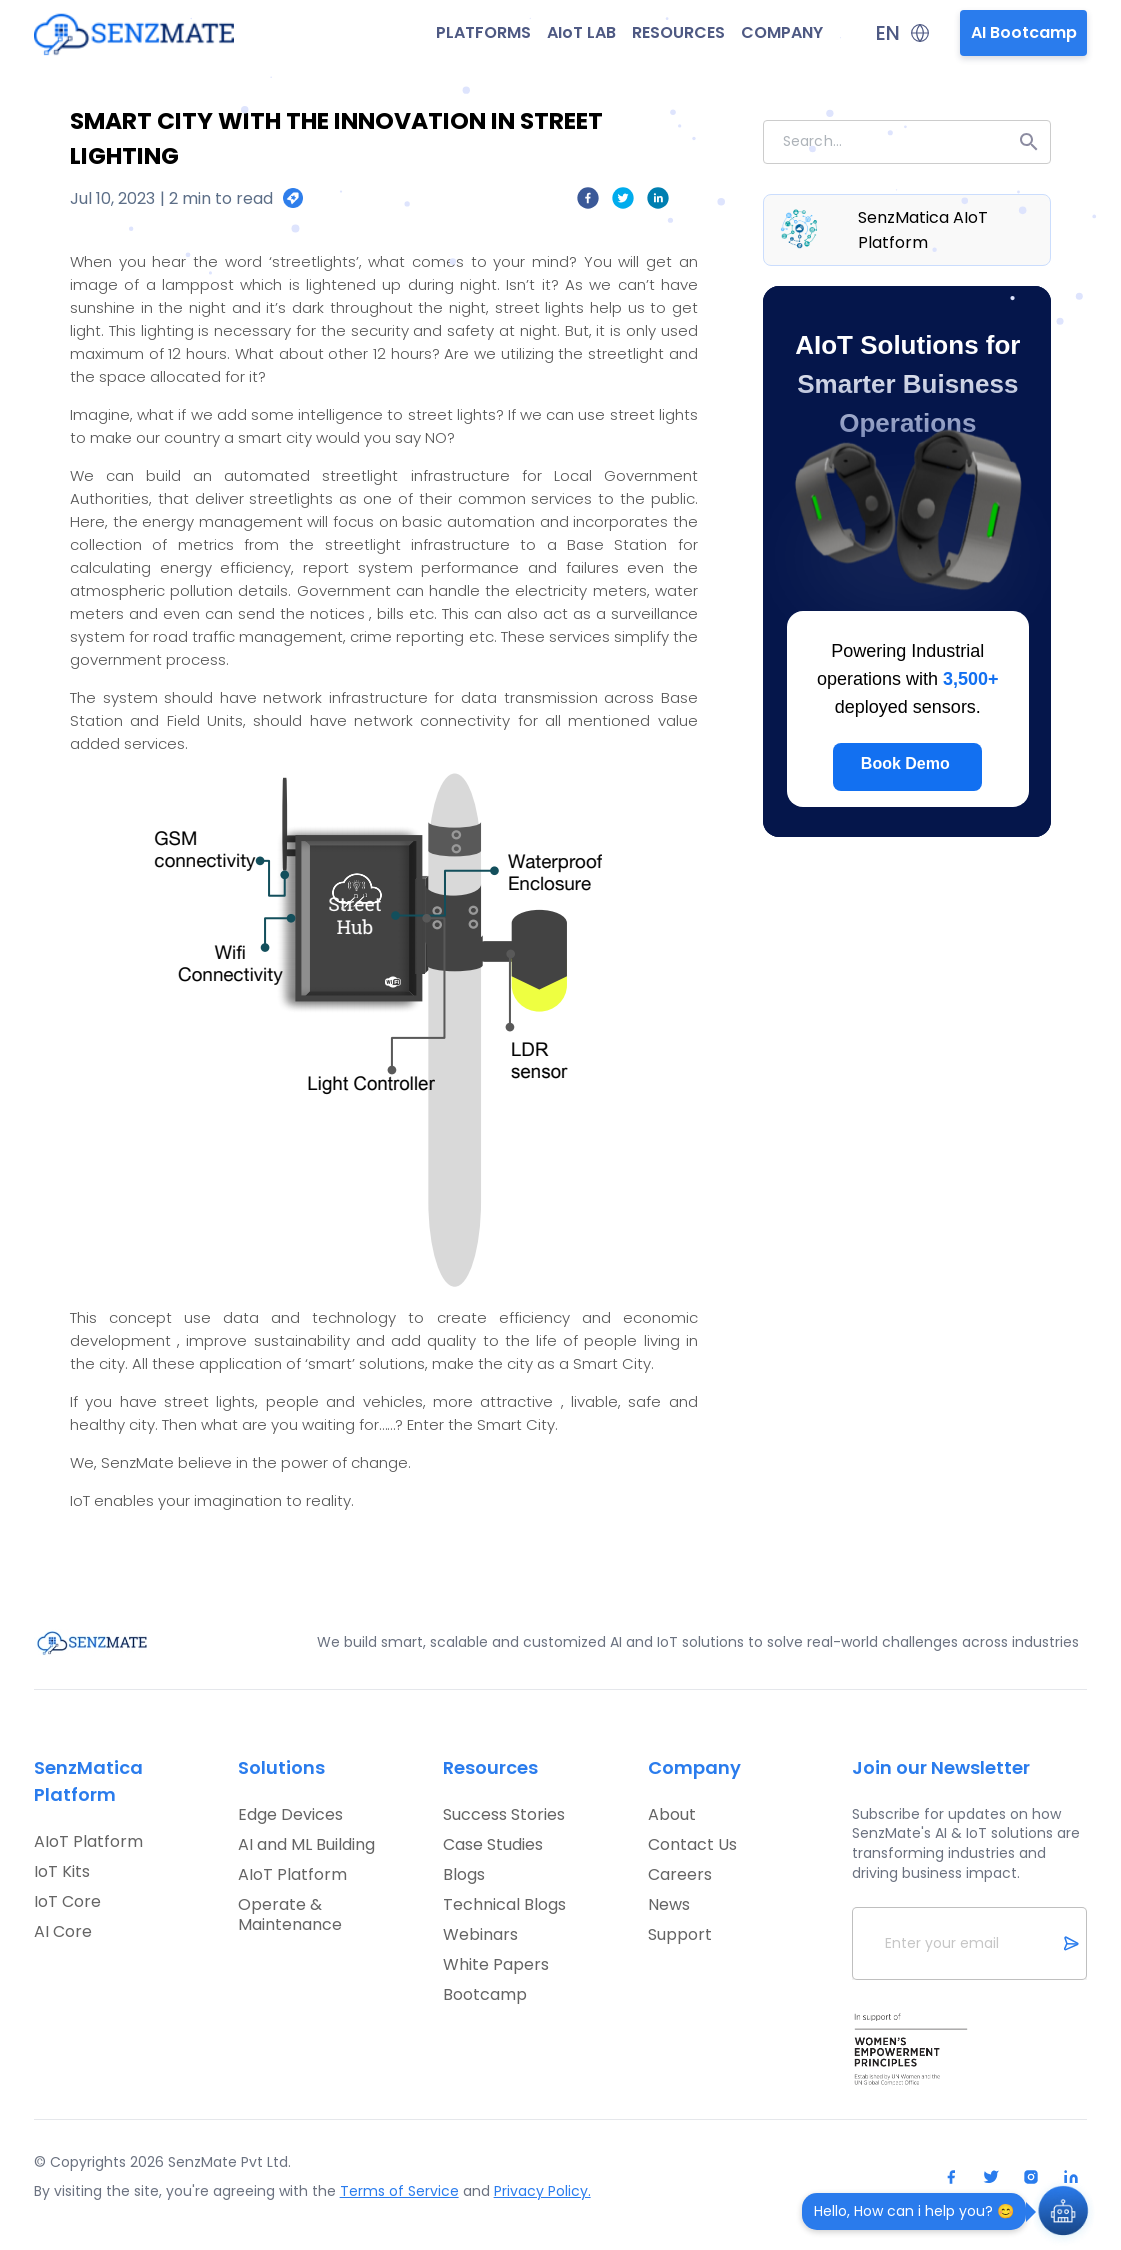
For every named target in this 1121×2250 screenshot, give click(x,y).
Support (680, 1935)
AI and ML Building (306, 1845)
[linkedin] (658, 201)
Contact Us (692, 1845)
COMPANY (782, 32)
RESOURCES (678, 32)
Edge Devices (290, 1815)
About (672, 1815)
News (669, 1905)
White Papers (496, 1965)
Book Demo (905, 763)
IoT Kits (62, 1872)
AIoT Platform (88, 1842)
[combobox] (907, 142)
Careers (680, 1875)
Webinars (480, 1935)
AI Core (63, 1932)
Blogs (464, 1875)
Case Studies (493, 1845)
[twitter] (623, 201)
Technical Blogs (504, 1905)
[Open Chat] (1063, 2212)
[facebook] (588, 201)
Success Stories (504, 1815)
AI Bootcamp (1024, 32)
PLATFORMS (483, 32)
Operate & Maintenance (290, 1915)
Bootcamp (485, 1995)
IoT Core (67, 1902)
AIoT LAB (581, 32)
